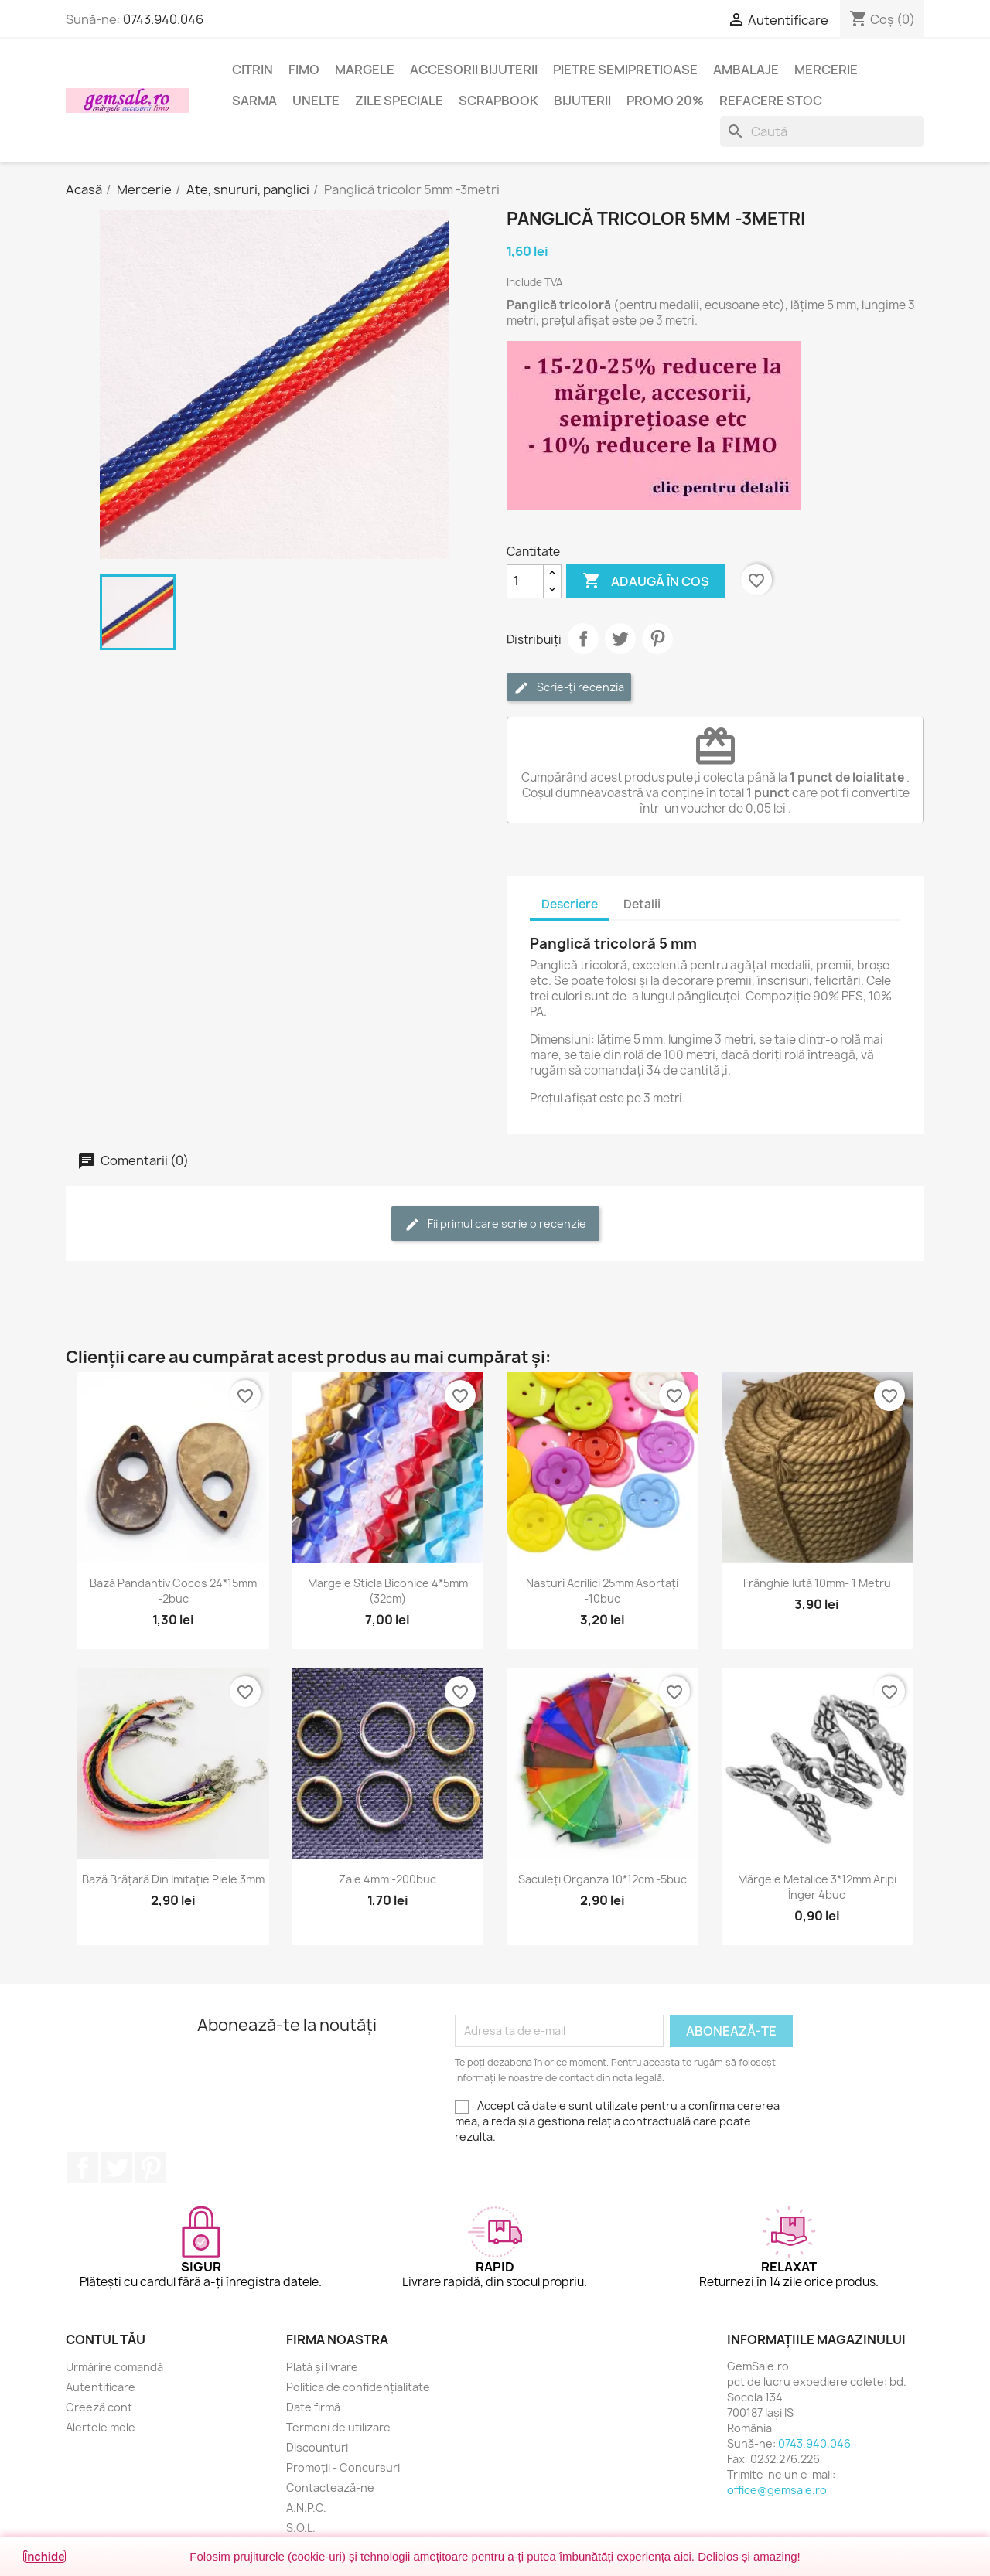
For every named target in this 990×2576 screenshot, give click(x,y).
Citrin (252, 69)
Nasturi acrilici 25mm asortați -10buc (602, 1591)
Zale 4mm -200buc (387, 1879)
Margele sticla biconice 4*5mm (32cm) (388, 1591)
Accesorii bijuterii (474, 69)
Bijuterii (582, 100)
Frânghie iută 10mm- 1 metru (817, 1583)
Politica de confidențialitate (358, 2387)
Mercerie (826, 69)
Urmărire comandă (114, 2367)
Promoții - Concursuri (343, 2467)
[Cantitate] (525, 581)
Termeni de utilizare (338, 2427)
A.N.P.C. (306, 2507)
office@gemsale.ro (777, 2489)
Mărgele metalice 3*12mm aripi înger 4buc (817, 1887)
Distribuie (583, 638)
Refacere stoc (770, 100)
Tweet (620, 638)
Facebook (82, 2167)
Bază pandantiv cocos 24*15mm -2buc (173, 1591)
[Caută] (822, 131)
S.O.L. (301, 2527)
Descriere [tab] (569, 904)
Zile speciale (399, 100)
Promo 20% (665, 100)
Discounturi (317, 2447)
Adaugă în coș (645, 581)
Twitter (116, 2167)
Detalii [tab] (642, 904)
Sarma (254, 100)
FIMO (303, 69)
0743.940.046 (163, 19)
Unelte (316, 100)
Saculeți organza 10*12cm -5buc (602, 1879)
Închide (44, 2556)
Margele (364, 69)
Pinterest (657, 638)
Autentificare (100, 2387)
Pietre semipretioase (625, 69)
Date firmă (313, 2407)
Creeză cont (99, 2407)
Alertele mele (100, 2427)
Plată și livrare (322, 2367)
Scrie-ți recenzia (569, 688)
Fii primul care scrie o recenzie (495, 1224)
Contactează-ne (330, 2487)
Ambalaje (746, 69)
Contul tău (105, 2339)
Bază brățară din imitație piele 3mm (173, 1879)
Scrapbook (498, 100)
